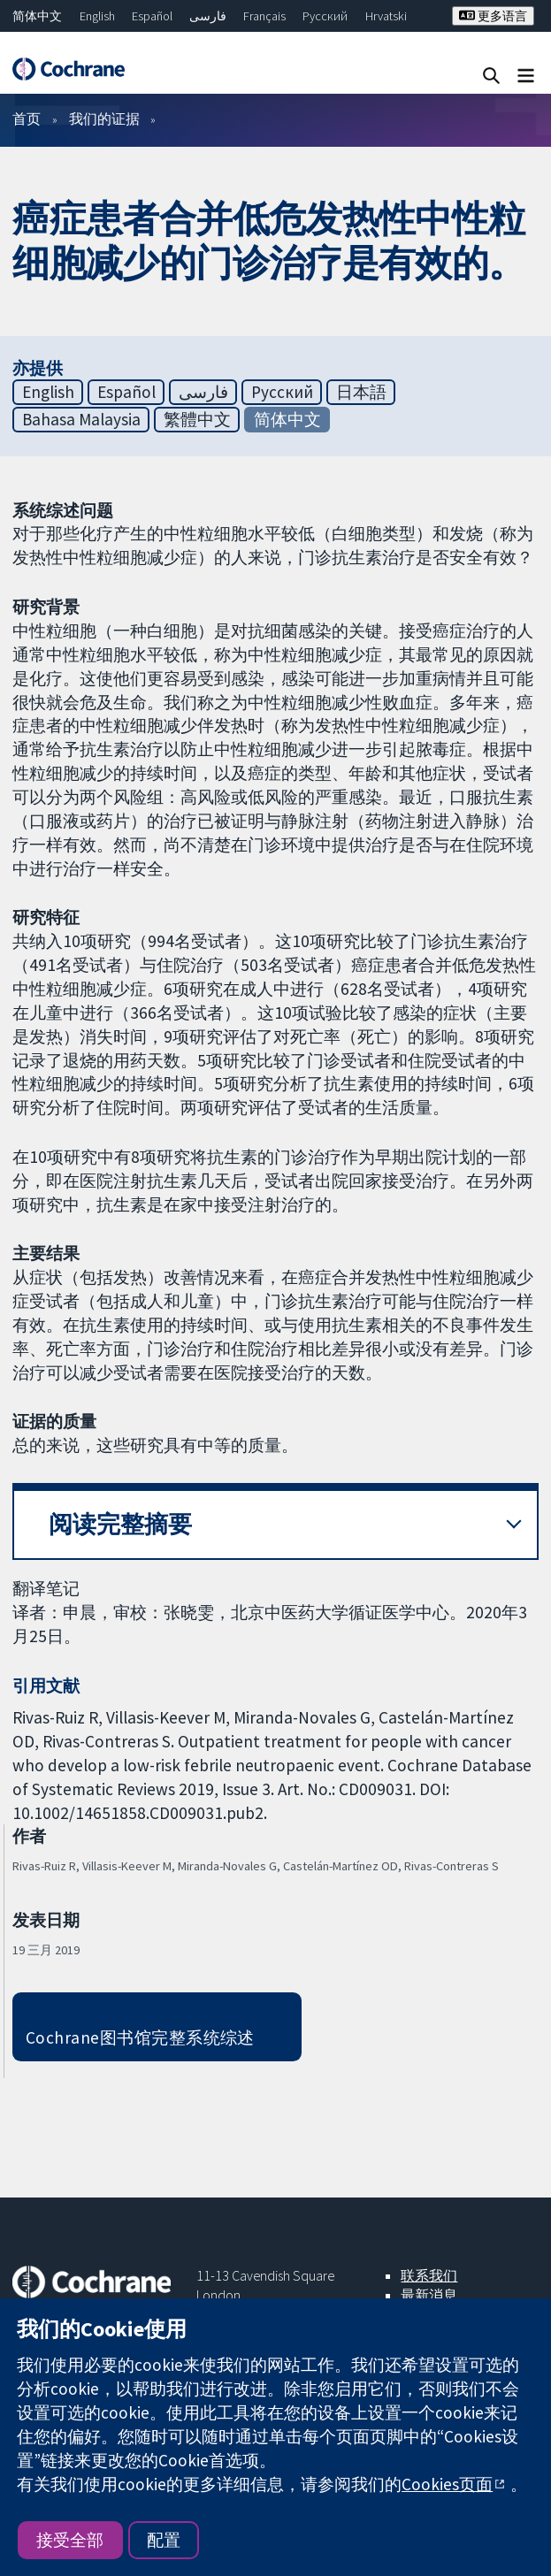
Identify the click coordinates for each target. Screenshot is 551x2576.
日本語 (361, 391)
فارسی (207, 16)
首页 (26, 118)
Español (152, 16)
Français (264, 16)
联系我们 (429, 2275)
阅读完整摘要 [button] (120, 1524)
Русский (325, 16)
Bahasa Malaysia (81, 419)
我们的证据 (104, 118)
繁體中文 (197, 419)
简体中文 (37, 16)
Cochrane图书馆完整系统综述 (140, 2037)
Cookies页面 (447, 2484)
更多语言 (493, 16)
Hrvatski (386, 16)
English (97, 16)
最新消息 (429, 2295)
